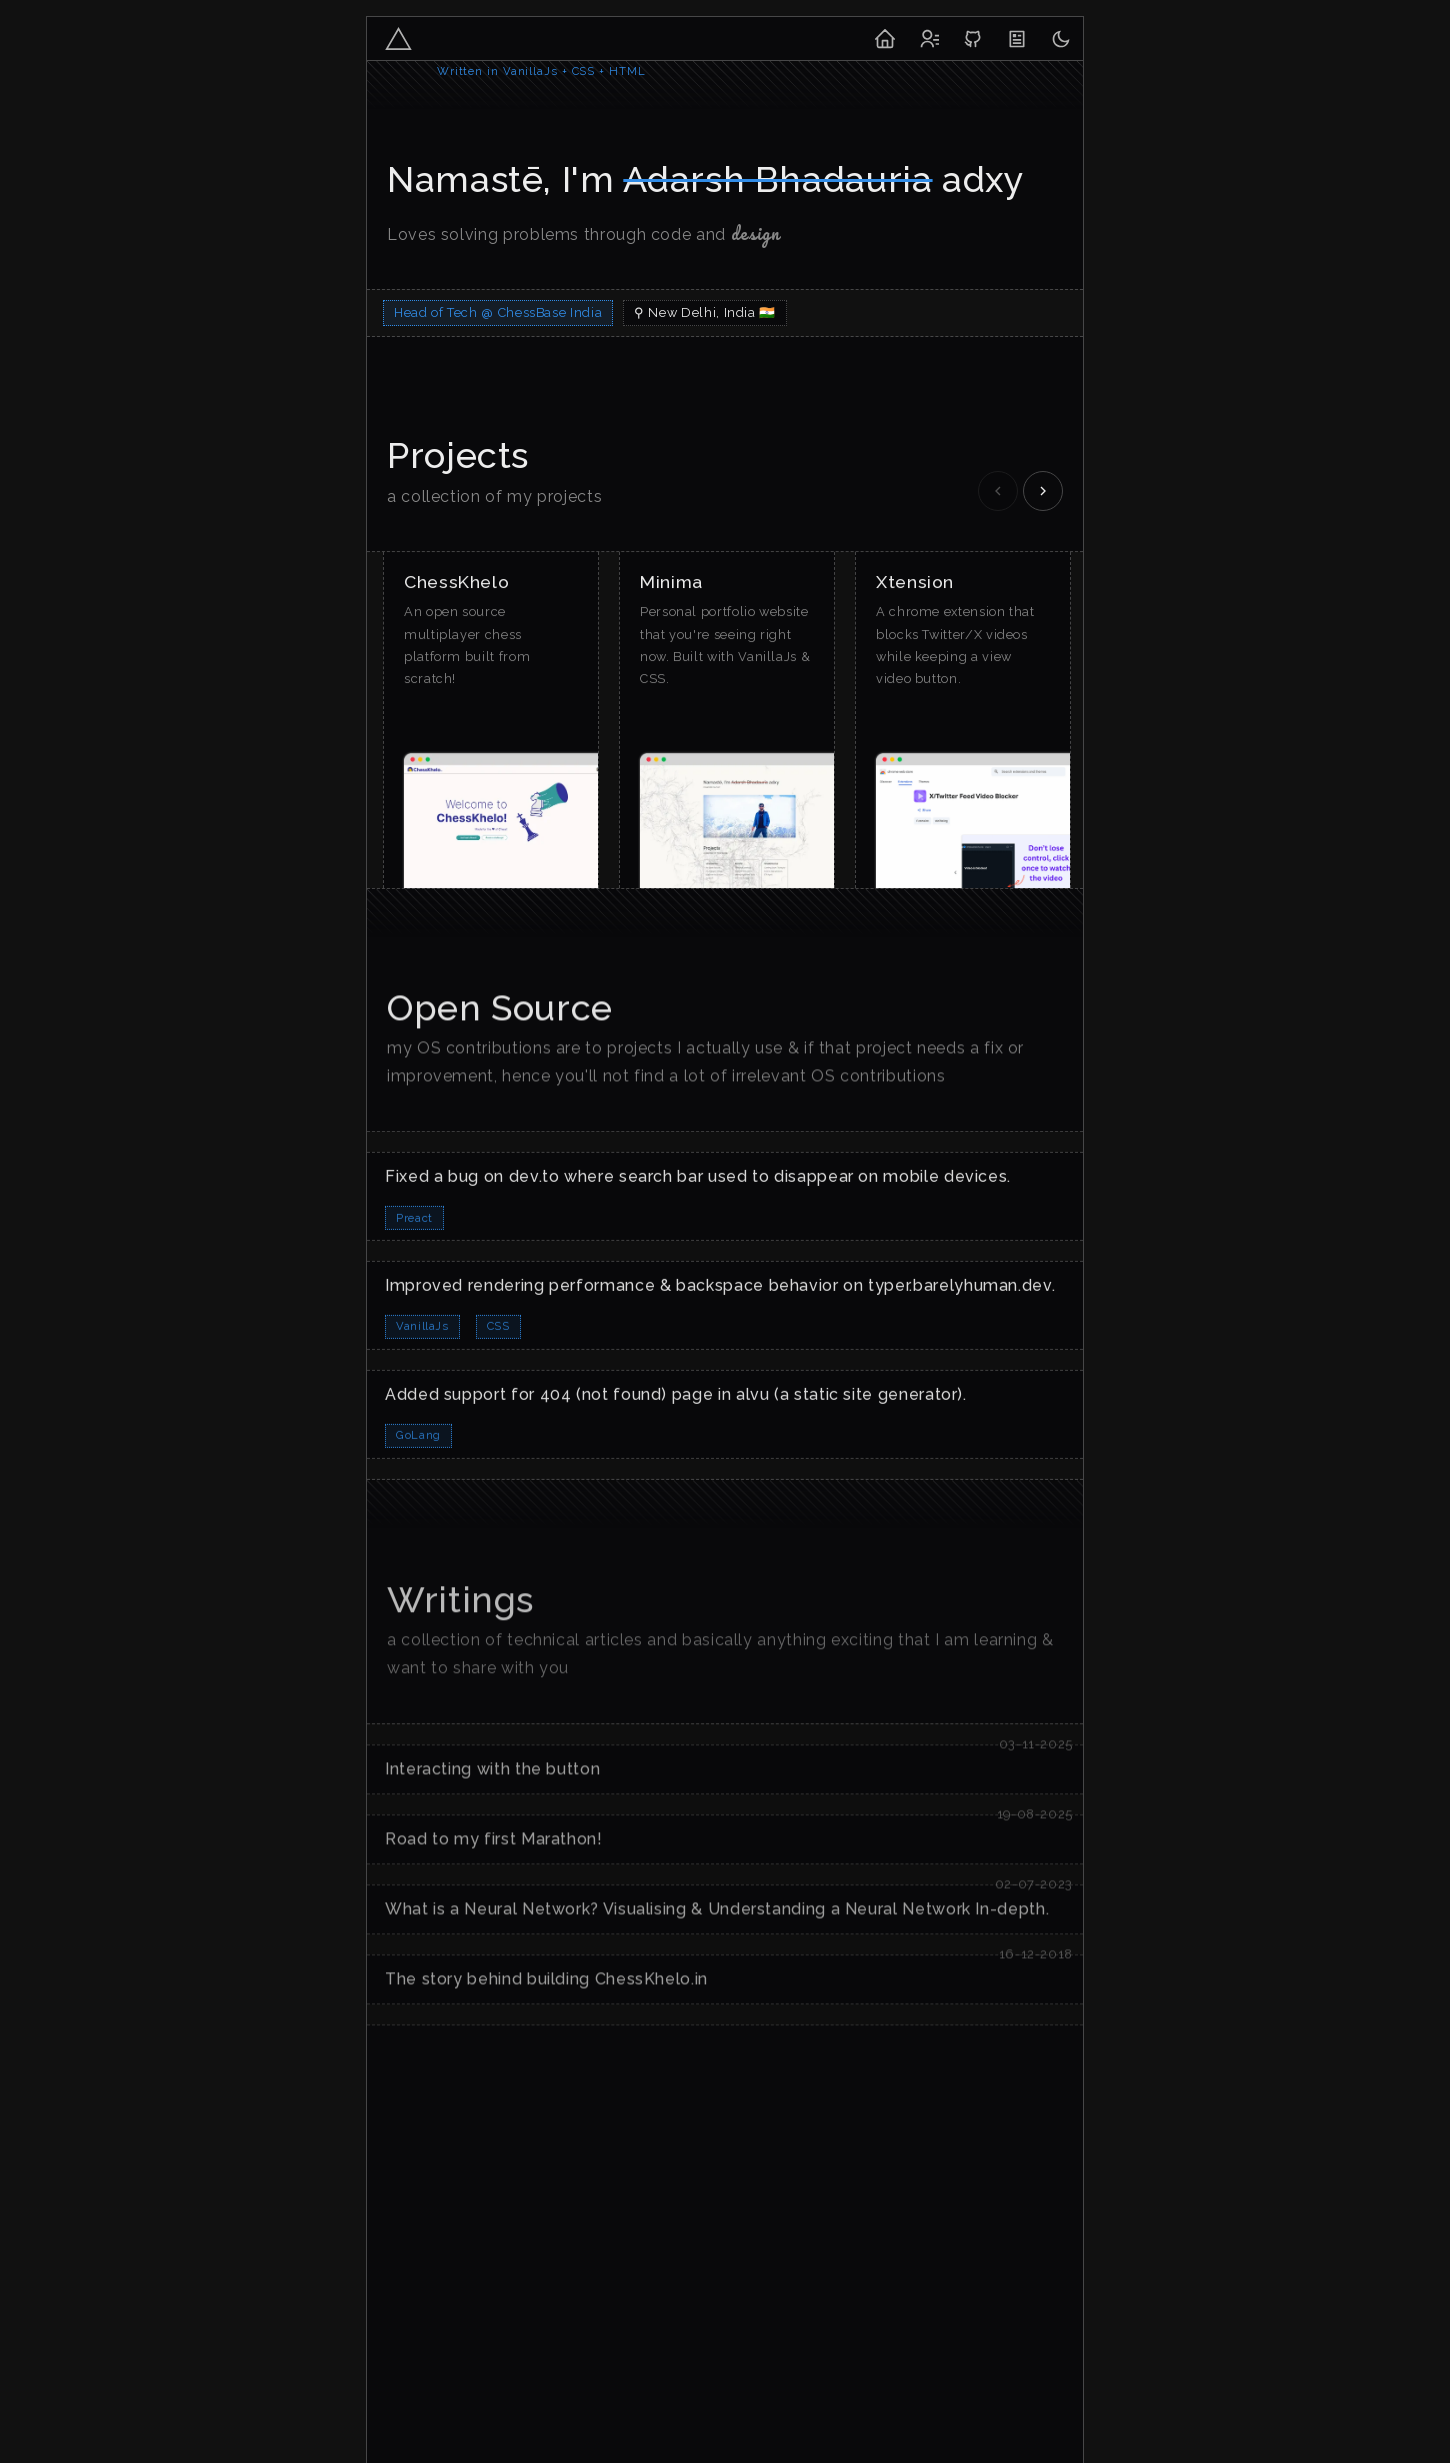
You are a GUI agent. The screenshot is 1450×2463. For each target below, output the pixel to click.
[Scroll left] (998, 491)
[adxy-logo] (398, 38)
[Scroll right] (1043, 491)
